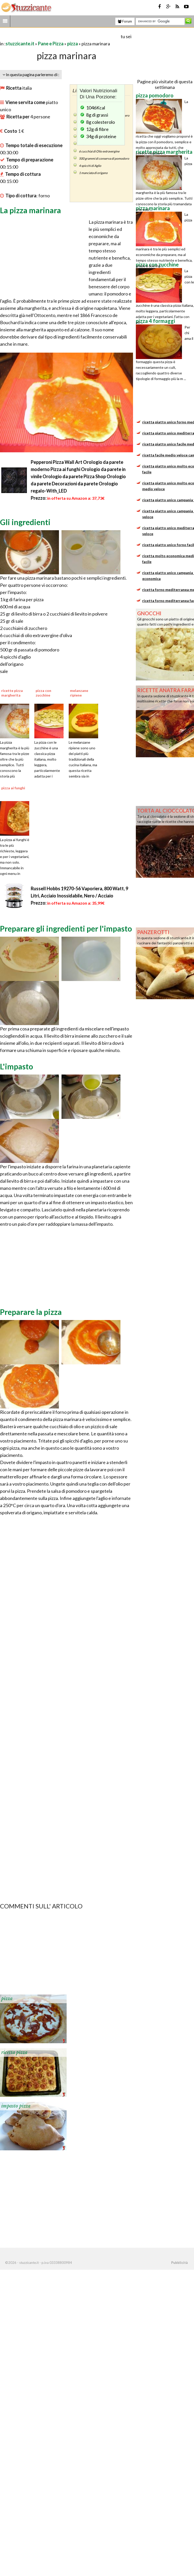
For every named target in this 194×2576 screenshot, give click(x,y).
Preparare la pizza (31, 1311)
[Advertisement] (60, 36)
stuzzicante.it (20, 43)
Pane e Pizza (51, 43)
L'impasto (16, 1066)
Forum (125, 21)
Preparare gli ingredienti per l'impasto (66, 928)
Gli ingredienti (25, 522)
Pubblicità (179, 2263)
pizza (72, 43)
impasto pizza (15, 2106)
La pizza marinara (30, 210)
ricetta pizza (14, 2052)
